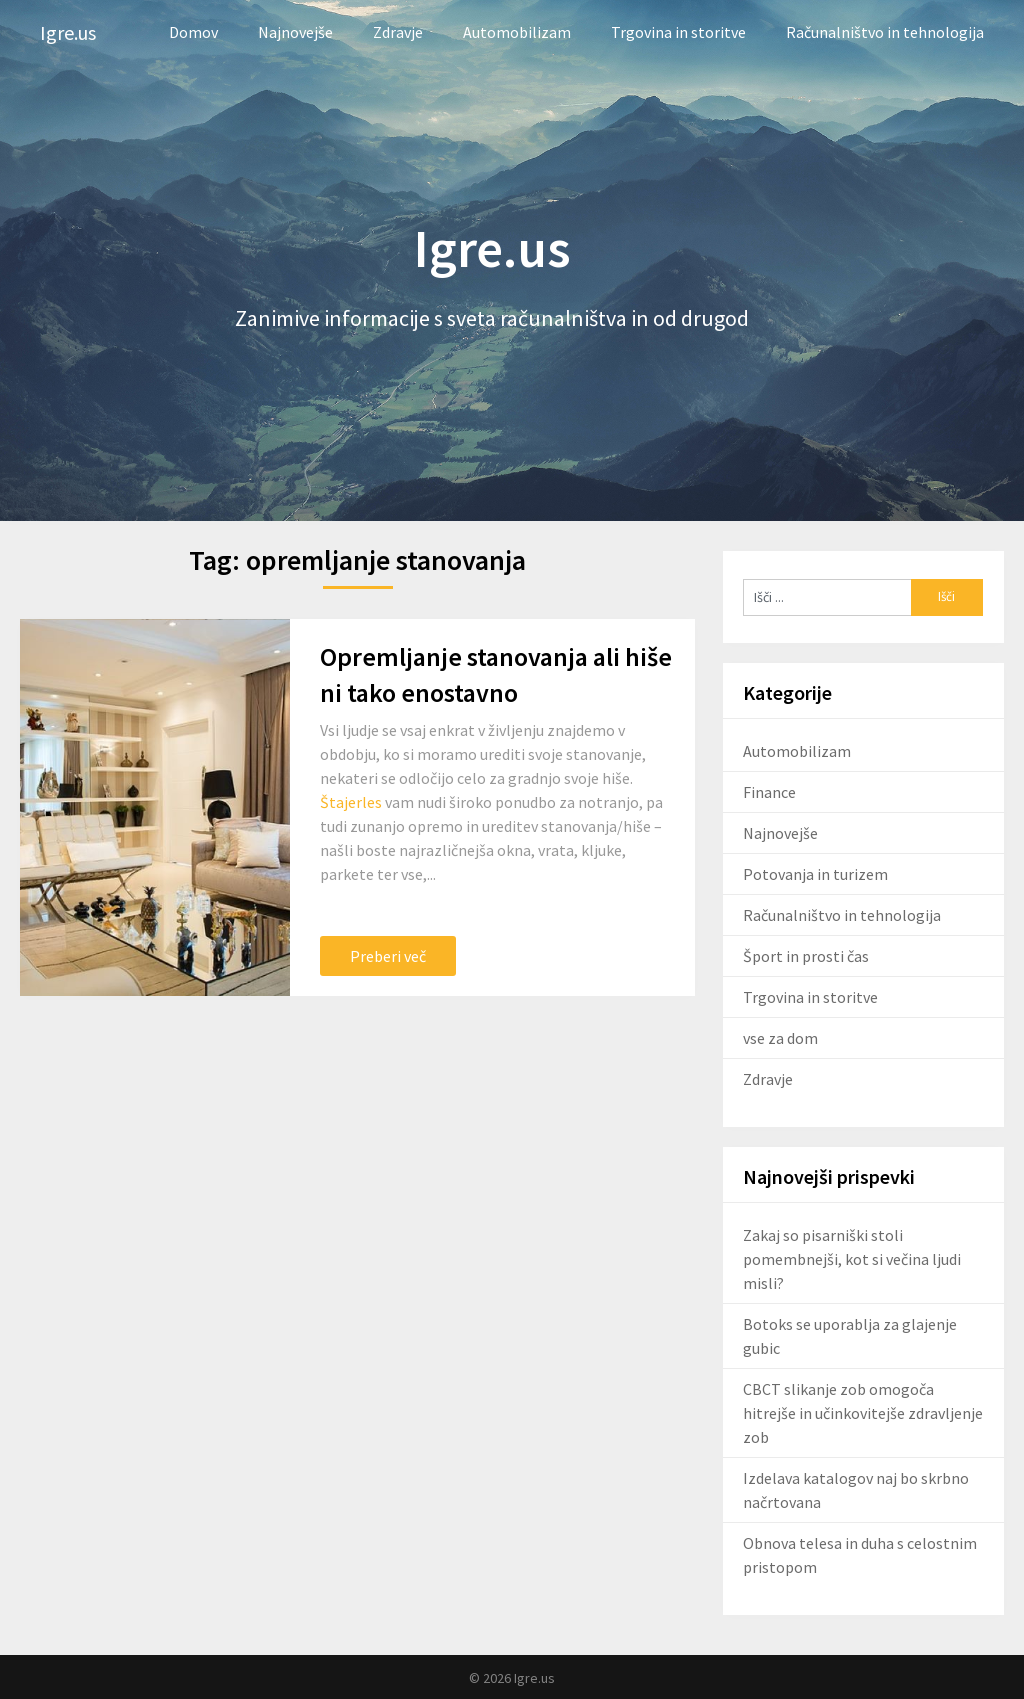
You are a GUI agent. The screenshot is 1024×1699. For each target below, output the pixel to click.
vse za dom (780, 1038)
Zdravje (398, 32)
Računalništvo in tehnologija (885, 32)
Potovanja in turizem (815, 874)
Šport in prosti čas (806, 956)
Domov (193, 32)
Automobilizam (517, 32)
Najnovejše (295, 32)
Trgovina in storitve (678, 32)
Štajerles (351, 802)
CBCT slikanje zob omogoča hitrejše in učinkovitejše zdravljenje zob (863, 1413)
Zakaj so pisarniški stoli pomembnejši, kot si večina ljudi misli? (852, 1259)
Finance (769, 792)
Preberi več (388, 956)
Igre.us (68, 32)
